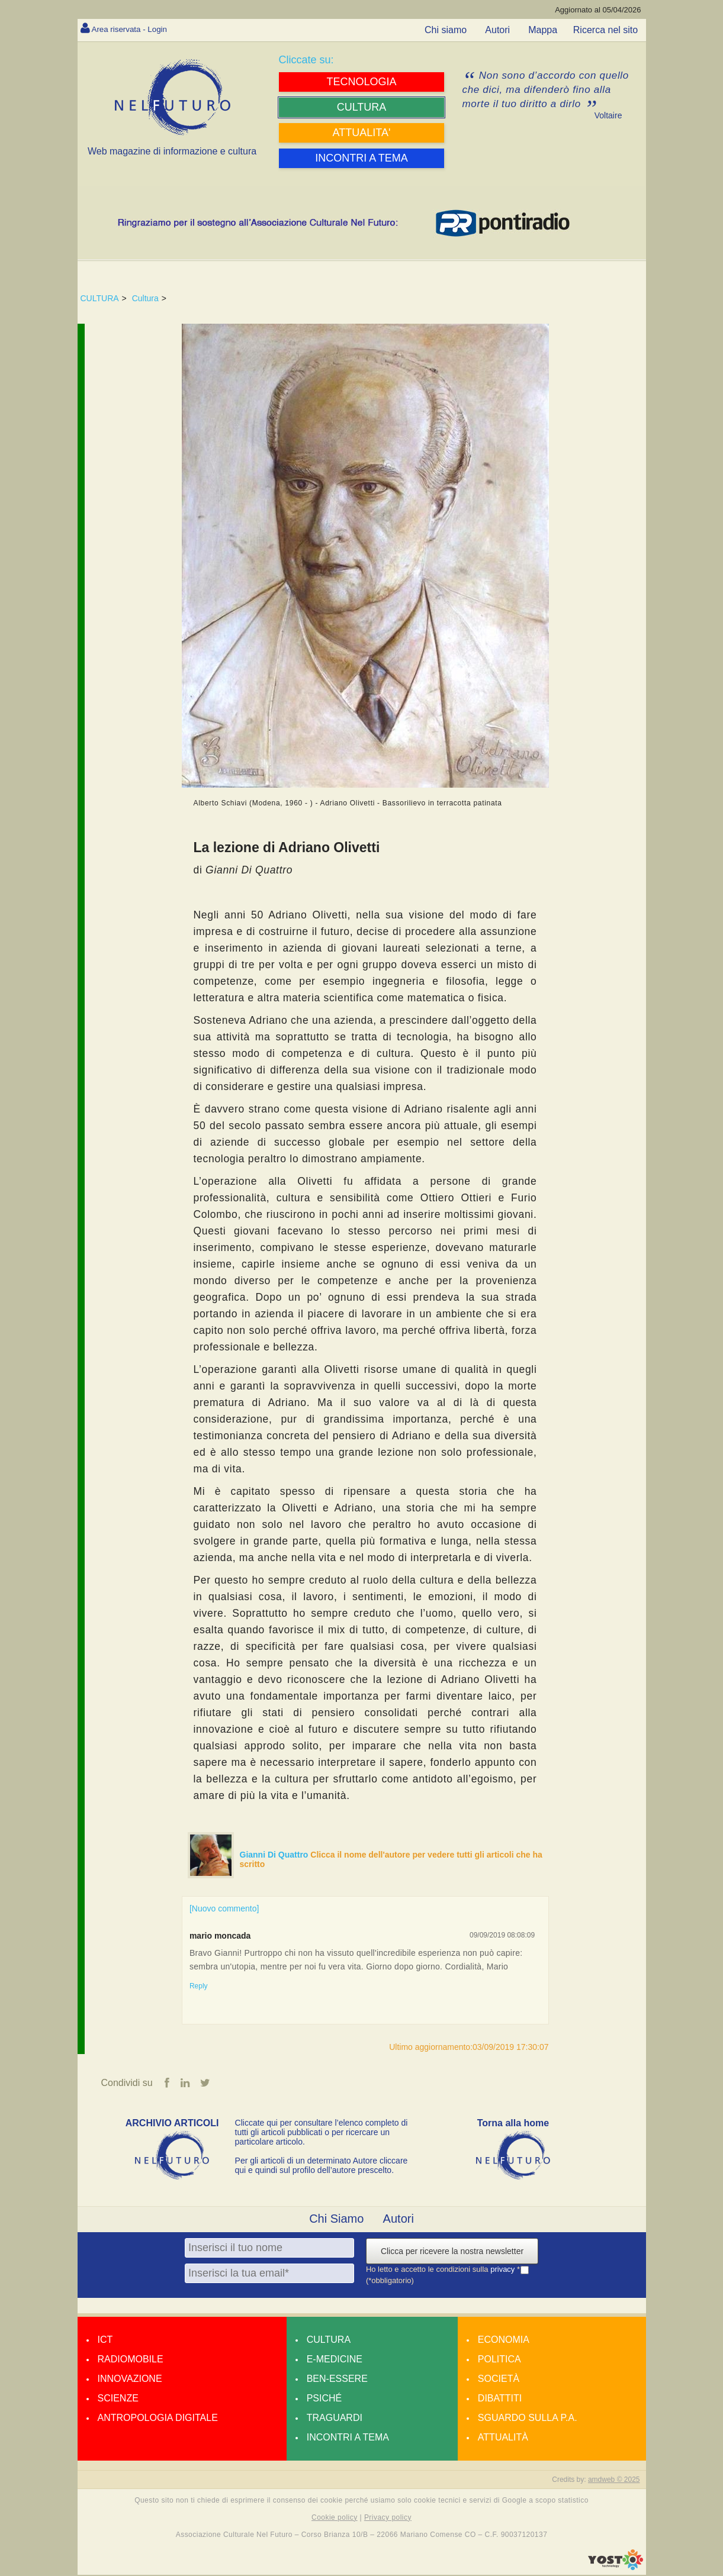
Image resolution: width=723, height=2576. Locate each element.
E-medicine (334, 2360)
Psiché (324, 2399)
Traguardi (334, 2419)
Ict (105, 2341)
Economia (503, 2341)
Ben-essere (337, 2380)
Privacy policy (388, 2518)
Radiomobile (130, 2360)
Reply (198, 1986)
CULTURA (100, 298)
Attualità (503, 2438)
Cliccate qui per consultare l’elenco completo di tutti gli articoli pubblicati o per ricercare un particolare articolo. (321, 2133)
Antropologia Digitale (158, 2419)
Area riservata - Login (137, 29)
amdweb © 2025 (614, 2481)
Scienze (118, 2399)
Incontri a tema (348, 2438)
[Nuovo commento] (224, 1908)
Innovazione (130, 2380)
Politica (499, 2360)
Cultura (145, 298)
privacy (503, 2270)
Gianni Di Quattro (275, 1854)
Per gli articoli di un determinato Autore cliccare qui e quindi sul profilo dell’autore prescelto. (321, 2166)
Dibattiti (500, 2399)
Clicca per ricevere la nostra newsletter (452, 2252)
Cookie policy (334, 2518)
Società (498, 2380)
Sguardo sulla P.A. (527, 2419)
